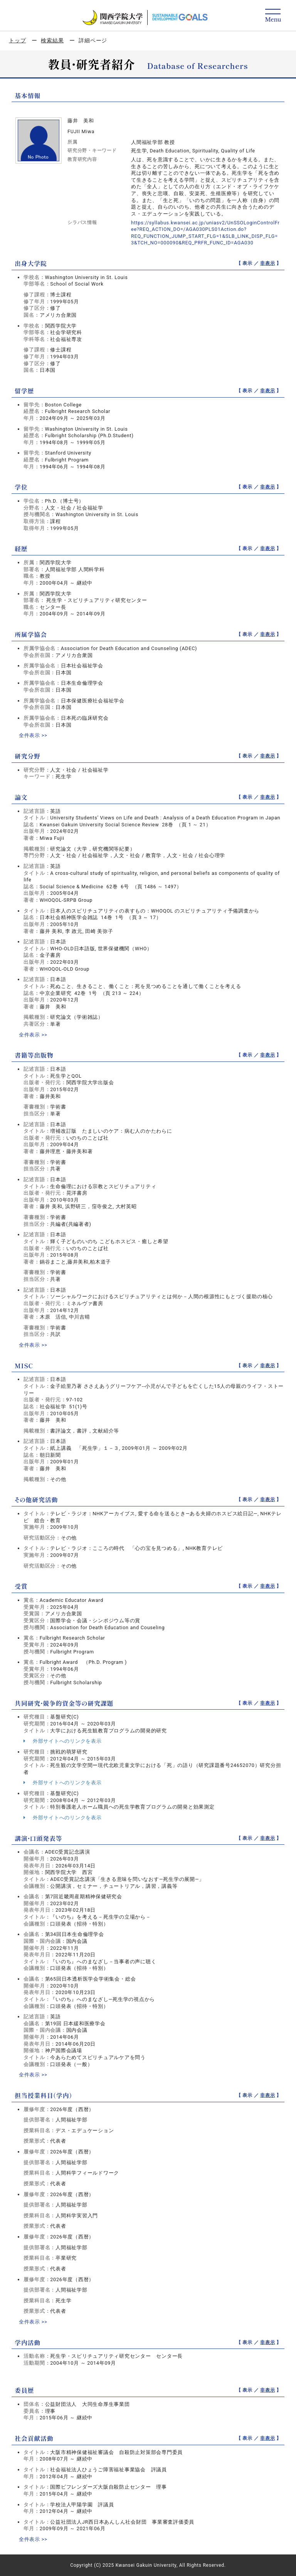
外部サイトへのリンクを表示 (62, 1741)
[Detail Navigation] (273, 16)
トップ (17, 40)
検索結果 (52, 40)
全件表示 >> (33, 735)
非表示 (267, 263)
